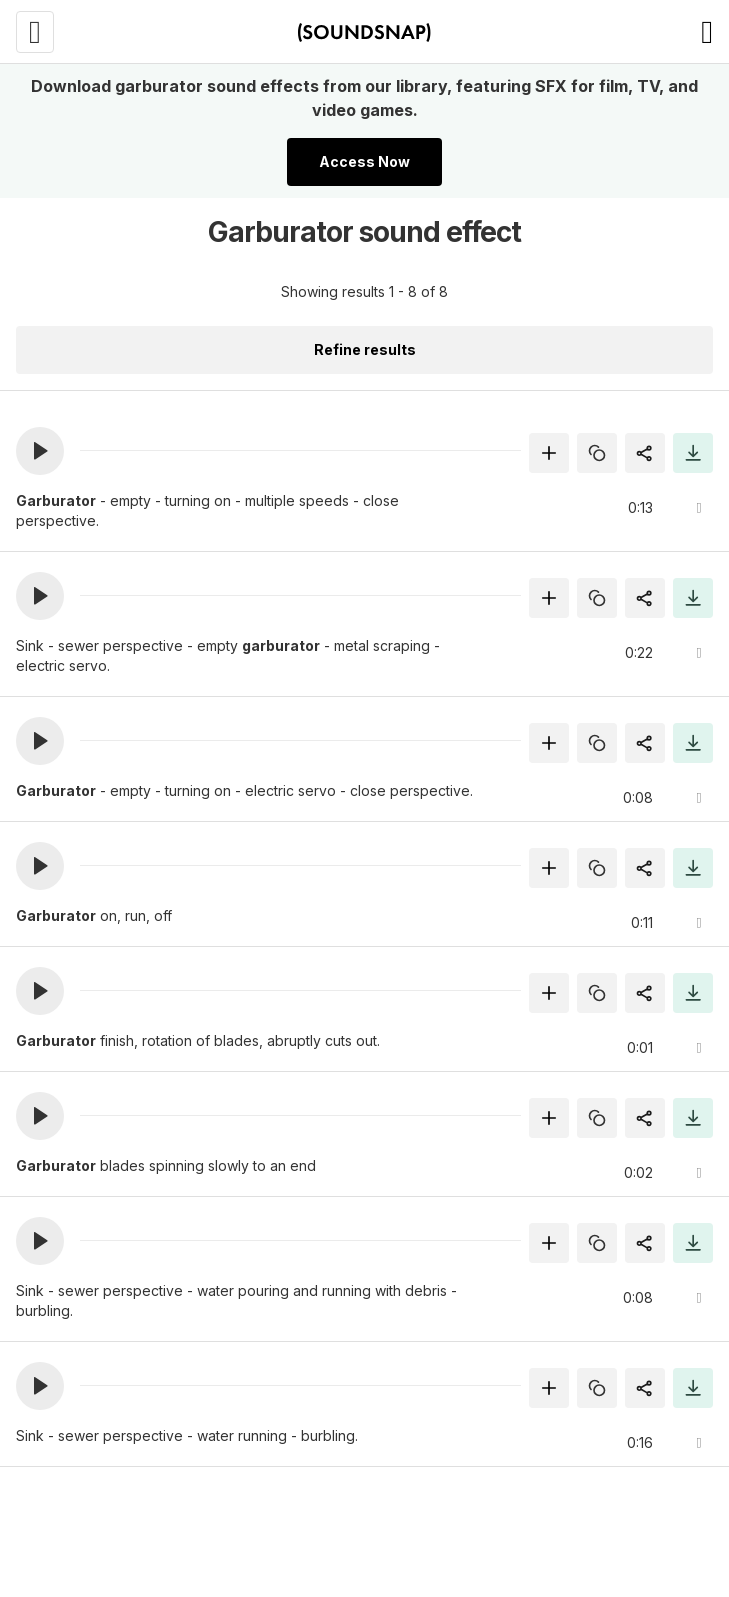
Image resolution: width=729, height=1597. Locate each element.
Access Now (364, 161)
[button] (40, 451)
